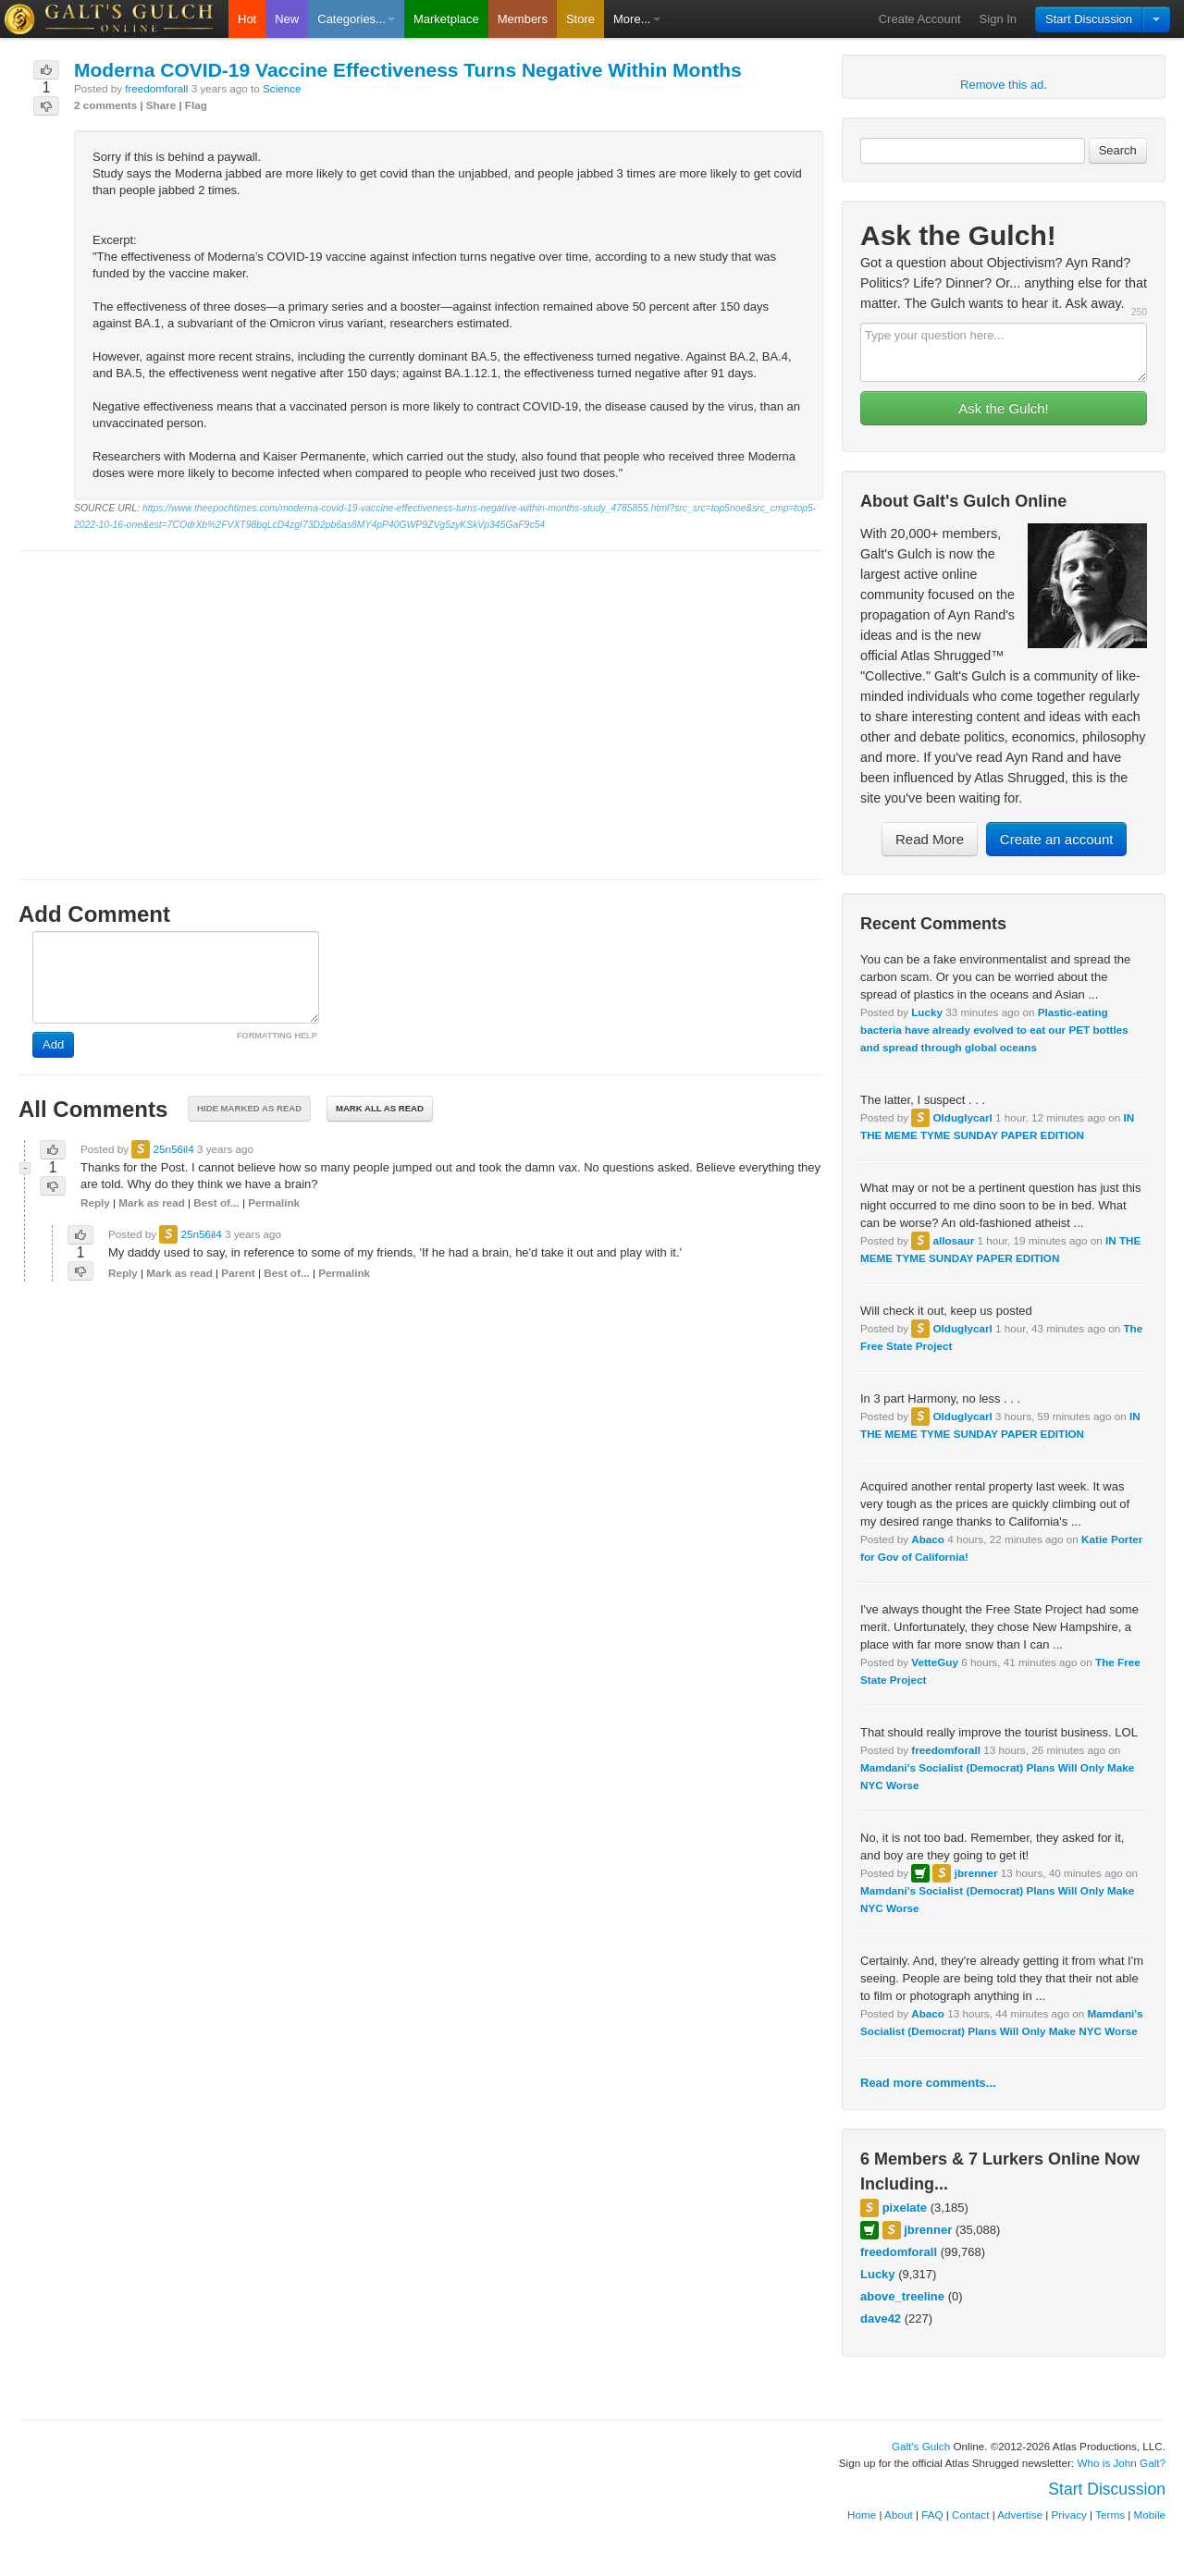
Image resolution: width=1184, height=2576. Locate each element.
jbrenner (976, 1873)
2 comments (105, 105)
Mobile (1150, 2515)
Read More (929, 839)
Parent (237, 1273)
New (287, 19)
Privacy (1069, 2515)
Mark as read (151, 1202)
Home (861, 2515)
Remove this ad (1001, 85)
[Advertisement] (420, 698)
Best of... (216, 1202)
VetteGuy (934, 1662)
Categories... (356, 19)
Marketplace (446, 19)
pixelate (904, 2207)
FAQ (932, 2515)
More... (636, 19)
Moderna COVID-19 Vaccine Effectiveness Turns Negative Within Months (408, 69)
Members (523, 19)
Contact (970, 2515)
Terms (1110, 2515)
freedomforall (945, 1750)
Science (282, 88)
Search (1118, 150)
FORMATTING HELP (277, 1035)
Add (53, 1044)
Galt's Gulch (921, 2446)
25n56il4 (173, 1149)
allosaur (953, 1240)
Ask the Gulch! (1003, 408)
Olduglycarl (962, 1117)
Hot (247, 19)
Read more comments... (928, 2083)
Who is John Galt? (1122, 2463)
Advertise (1019, 2515)
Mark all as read (380, 1108)
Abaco (927, 1539)
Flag (196, 105)
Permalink (274, 1202)
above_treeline (902, 2296)
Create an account (1057, 839)
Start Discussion (1088, 19)
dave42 (880, 2318)
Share (161, 105)
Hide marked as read (249, 1108)
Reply (95, 1202)
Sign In (998, 19)
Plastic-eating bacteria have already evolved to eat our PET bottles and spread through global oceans (994, 1029)
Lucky (927, 1012)
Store (580, 19)
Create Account (920, 19)
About (898, 2515)
